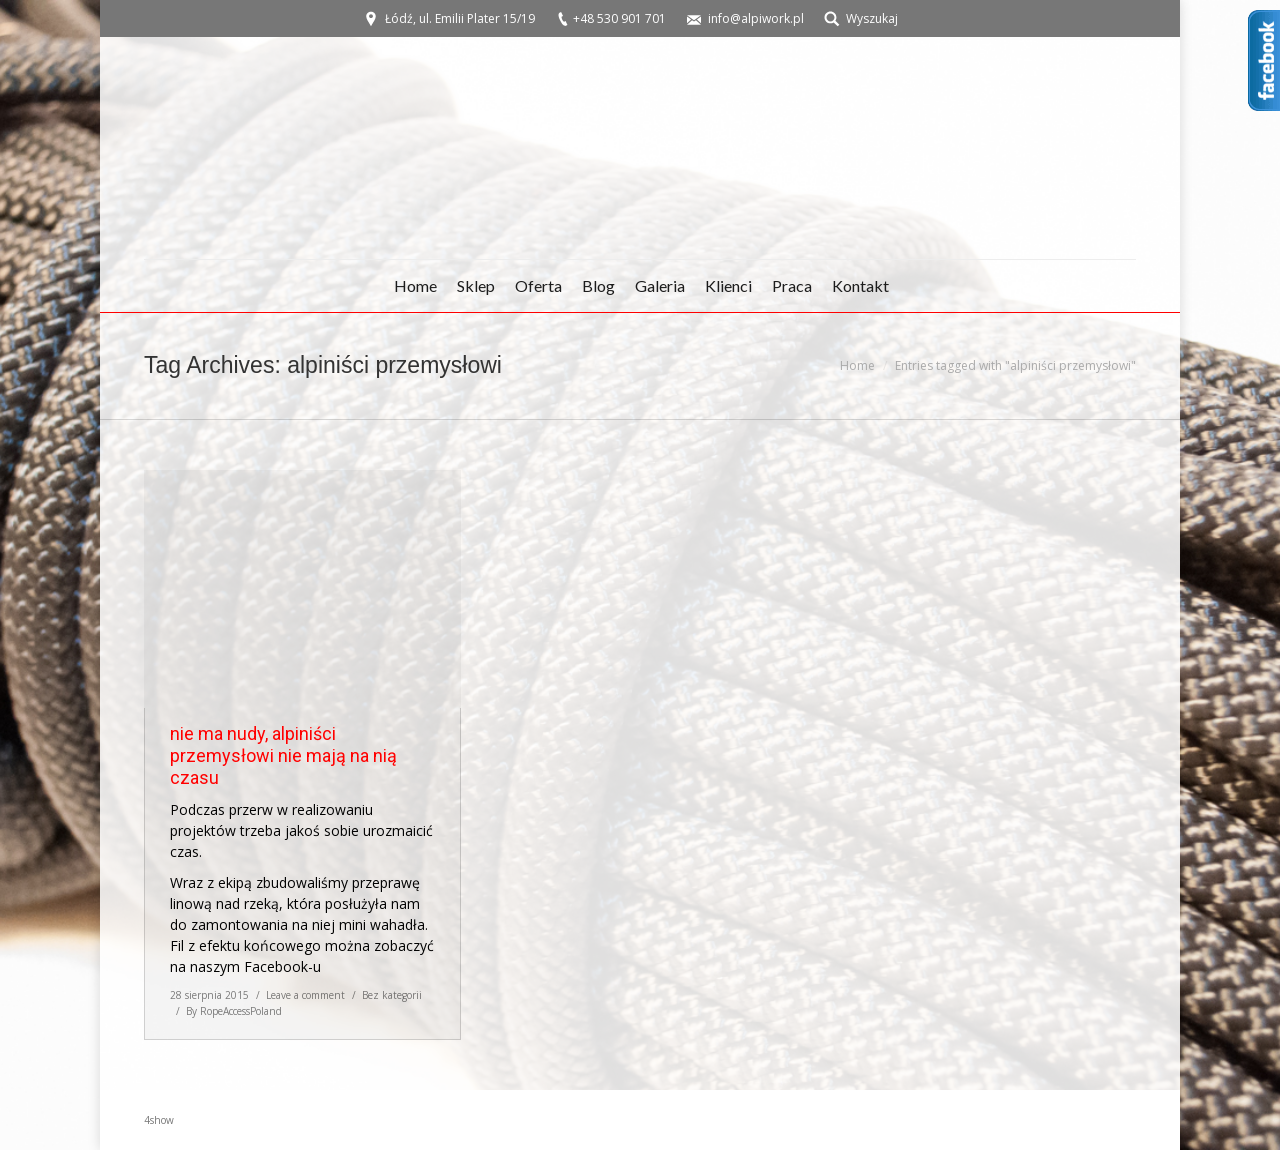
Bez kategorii (392, 995)
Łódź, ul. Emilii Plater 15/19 (460, 18)
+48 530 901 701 (619, 18)
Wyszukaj (872, 18)
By (234, 1011)
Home (857, 365)
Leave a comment (305, 995)
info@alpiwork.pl (756, 18)
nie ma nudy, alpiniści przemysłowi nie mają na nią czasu (283, 755)
